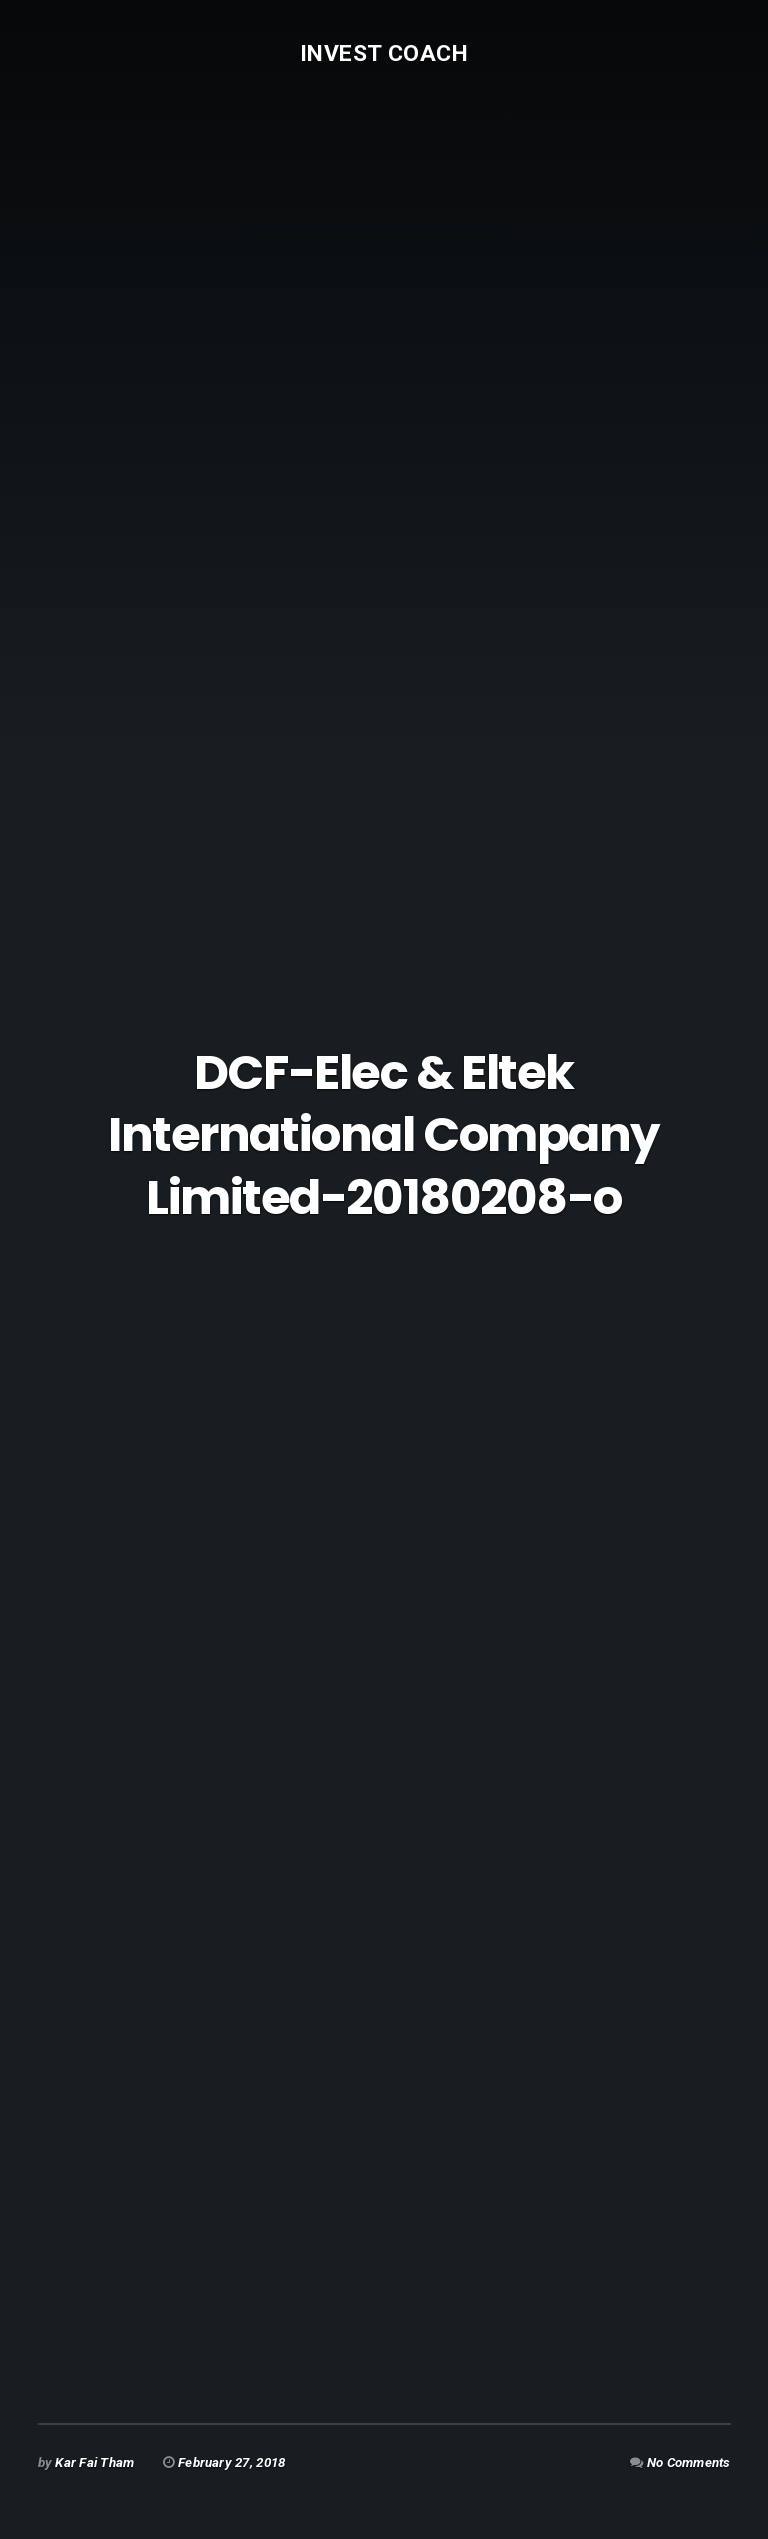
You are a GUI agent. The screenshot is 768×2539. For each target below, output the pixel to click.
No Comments (689, 2462)
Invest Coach (384, 53)
